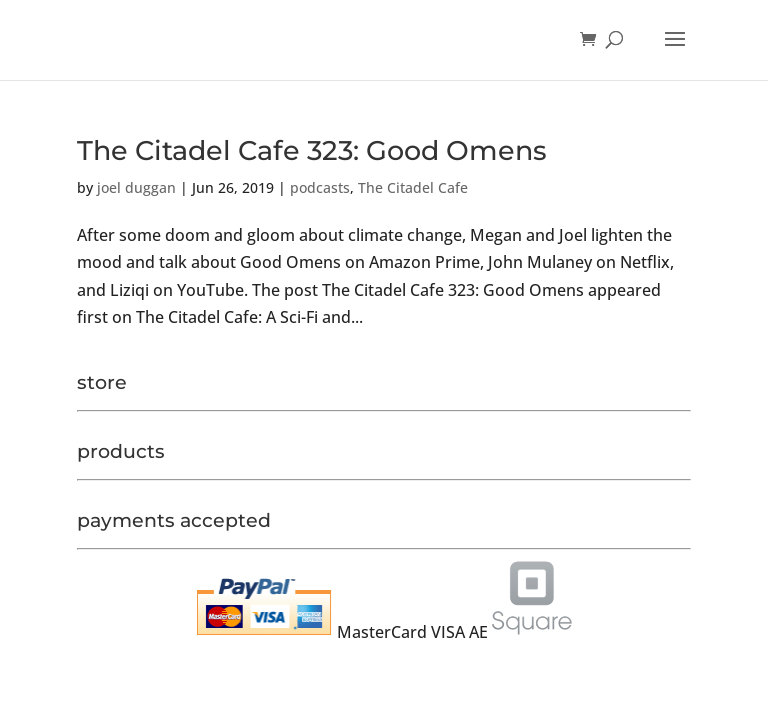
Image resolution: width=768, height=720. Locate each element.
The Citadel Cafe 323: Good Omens (312, 150)
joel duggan (136, 187)
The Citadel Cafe (413, 187)
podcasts (320, 187)
